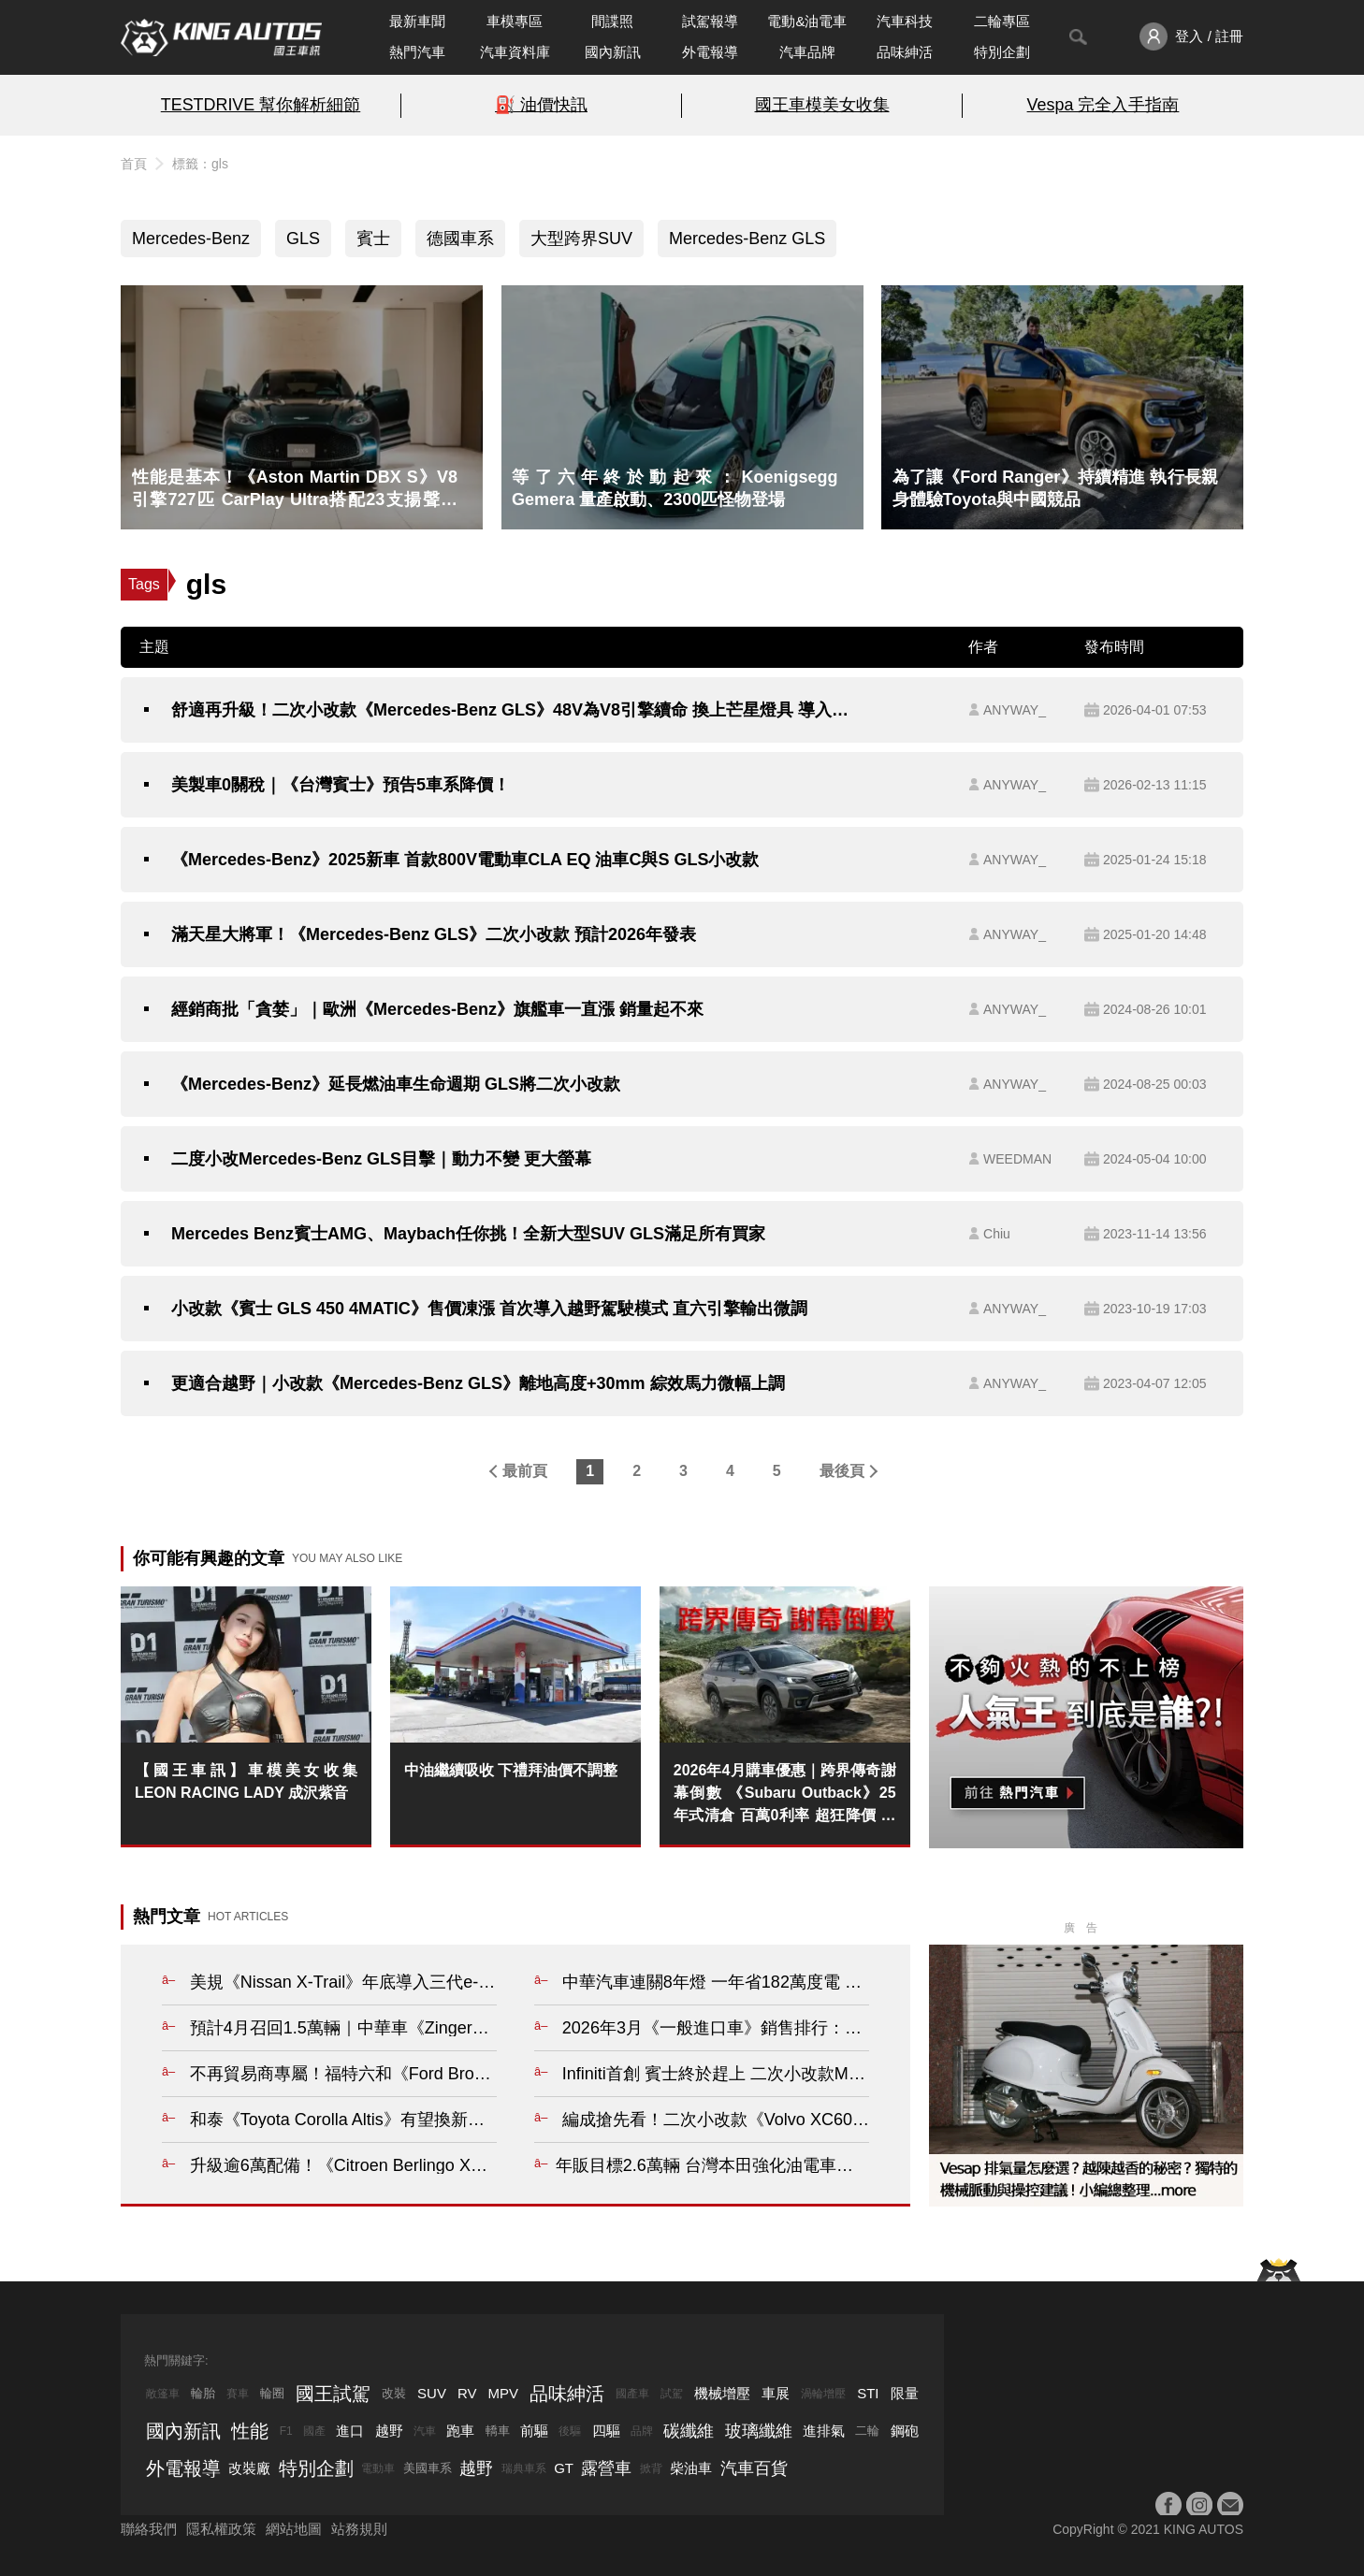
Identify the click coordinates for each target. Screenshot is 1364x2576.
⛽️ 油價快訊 (541, 104)
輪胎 (203, 2393)
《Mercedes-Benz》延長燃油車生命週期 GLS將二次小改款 (395, 1084)
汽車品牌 (807, 52)
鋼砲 (905, 2431)
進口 (350, 2431)
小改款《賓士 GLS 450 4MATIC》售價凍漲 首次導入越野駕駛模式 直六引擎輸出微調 (489, 1308)
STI (867, 2393)
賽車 (237, 2393)
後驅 (570, 2431)
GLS (303, 238)
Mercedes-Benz (191, 238)
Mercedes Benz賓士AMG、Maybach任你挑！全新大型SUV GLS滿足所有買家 (468, 1233)
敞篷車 (163, 2393)
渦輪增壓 (823, 2393)
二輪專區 (1002, 21)
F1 (286, 2431)
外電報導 (710, 52)
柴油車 (691, 2468)
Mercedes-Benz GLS (747, 238)
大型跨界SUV (581, 238)
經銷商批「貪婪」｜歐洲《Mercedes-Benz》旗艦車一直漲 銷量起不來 (437, 1009)
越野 (389, 2431)
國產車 (632, 2393)
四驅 (606, 2431)
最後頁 (842, 1471)
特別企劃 (1002, 52)
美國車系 (427, 2468)
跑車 (460, 2431)
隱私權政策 (221, 2529)
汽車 (425, 2431)
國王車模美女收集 (822, 104)
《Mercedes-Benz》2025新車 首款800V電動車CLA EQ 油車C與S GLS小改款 (465, 859)
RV (467, 2393)
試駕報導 (710, 21)
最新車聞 (417, 21)
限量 (905, 2393)
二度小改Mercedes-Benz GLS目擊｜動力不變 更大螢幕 (381, 1159)
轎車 (498, 2431)
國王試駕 (333, 2393)
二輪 (867, 2431)
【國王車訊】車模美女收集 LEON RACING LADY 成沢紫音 (246, 1781)
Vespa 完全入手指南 (1103, 104)
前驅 (534, 2431)
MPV (503, 2393)
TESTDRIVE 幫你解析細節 (260, 104)
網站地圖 (294, 2529)
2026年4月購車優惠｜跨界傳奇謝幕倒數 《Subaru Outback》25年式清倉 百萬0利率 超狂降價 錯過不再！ (785, 1794)
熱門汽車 (417, 52)
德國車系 (460, 238)
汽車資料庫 (515, 52)
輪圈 (272, 2393)
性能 (249, 2431)
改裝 (394, 2393)
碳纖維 (688, 2431)
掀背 (651, 2468)
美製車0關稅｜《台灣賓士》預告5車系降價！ (340, 784)
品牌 (642, 2431)
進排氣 (824, 2431)
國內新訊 (613, 52)
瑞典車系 (523, 2468)
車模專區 (514, 21)
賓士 (373, 238)
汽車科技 (905, 21)
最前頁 (524, 1471)
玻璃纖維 (758, 2431)
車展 (776, 2393)
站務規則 (359, 2529)
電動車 (378, 2468)
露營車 (606, 2468)
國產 (314, 2431)
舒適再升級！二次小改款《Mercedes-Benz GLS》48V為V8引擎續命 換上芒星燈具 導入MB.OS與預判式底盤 (510, 710)
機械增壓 (722, 2393)
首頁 (134, 163)
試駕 (671, 2393)
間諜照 (612, 21)
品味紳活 (905, 52)
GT (563, 2468)
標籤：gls (200, 163)
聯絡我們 (149, 2529)
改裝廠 (249, 2468)
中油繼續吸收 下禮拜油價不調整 (510, 1770)
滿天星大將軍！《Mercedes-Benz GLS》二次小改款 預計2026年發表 (433, 934)
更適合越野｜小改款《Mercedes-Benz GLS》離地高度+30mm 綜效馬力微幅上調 (478, 1383)
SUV (431, 2393)
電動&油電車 (807, 21)
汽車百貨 (754, 2468)
